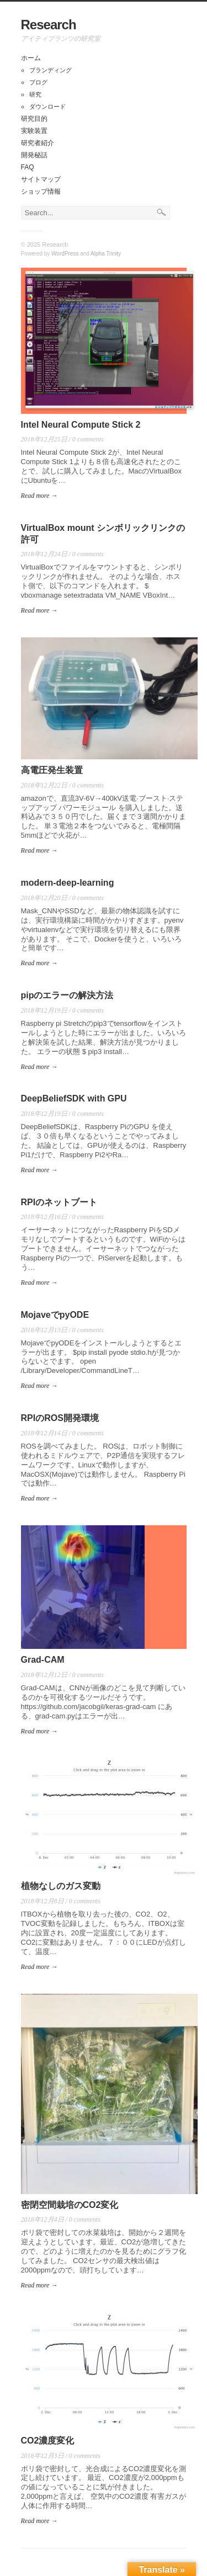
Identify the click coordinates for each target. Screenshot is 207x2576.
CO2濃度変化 (48, 2440)
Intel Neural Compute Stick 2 (81, 424)
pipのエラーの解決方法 (67, 995)
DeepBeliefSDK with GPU (74, 1098)
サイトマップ (41, 179)
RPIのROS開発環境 (60, 1418)
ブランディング (50, 70)
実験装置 (34, 131)
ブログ (38, 82)
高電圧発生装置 (52, 770)
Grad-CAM (43, 1659)
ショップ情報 (41, 191)
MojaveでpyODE (55, 1314)
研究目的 (34, 119)
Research (48, 24)
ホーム (31, 58)
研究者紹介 (37, 143)
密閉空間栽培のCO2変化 (70, 2205)
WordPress (64, 254)
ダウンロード (47, 106)
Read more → (39, 495)
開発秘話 (34, 155)
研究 (35, 94)
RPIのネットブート (59, 1202)
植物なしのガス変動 (60, 1886)
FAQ (27, 167)
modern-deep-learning (67, 882)
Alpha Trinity (106, 254)
